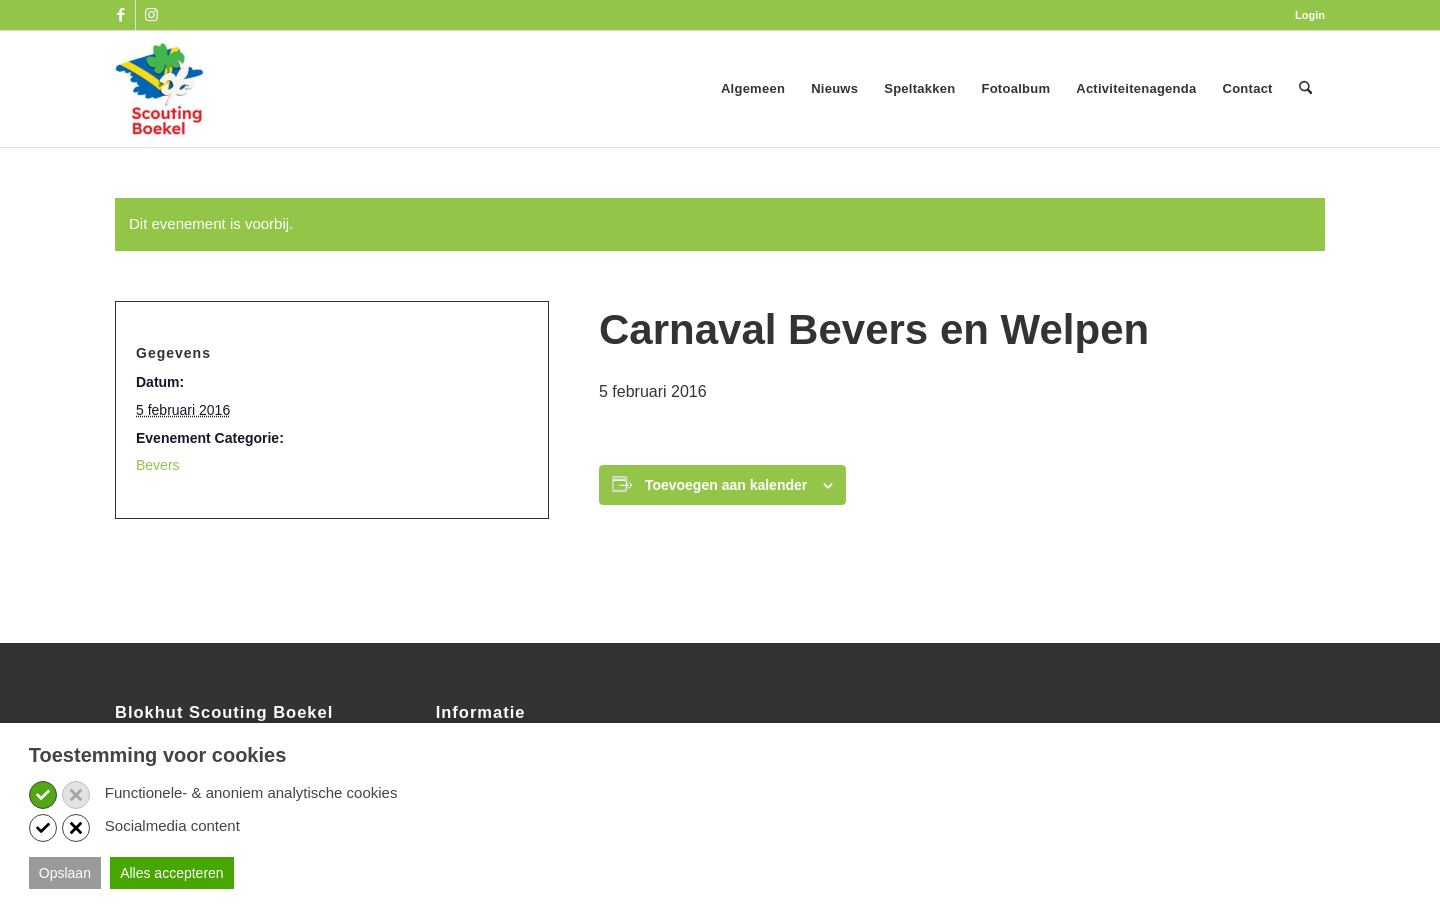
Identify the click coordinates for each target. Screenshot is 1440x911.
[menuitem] (1305, 15)
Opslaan (65, 873)
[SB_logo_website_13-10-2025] (159, 89)
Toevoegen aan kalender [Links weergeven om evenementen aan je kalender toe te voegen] (726, 485)
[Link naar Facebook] (120, 15)
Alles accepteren (172, 873)
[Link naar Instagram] (151, 15)
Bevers (158, 465)
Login (1310, 15)
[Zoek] (1305, 89)
